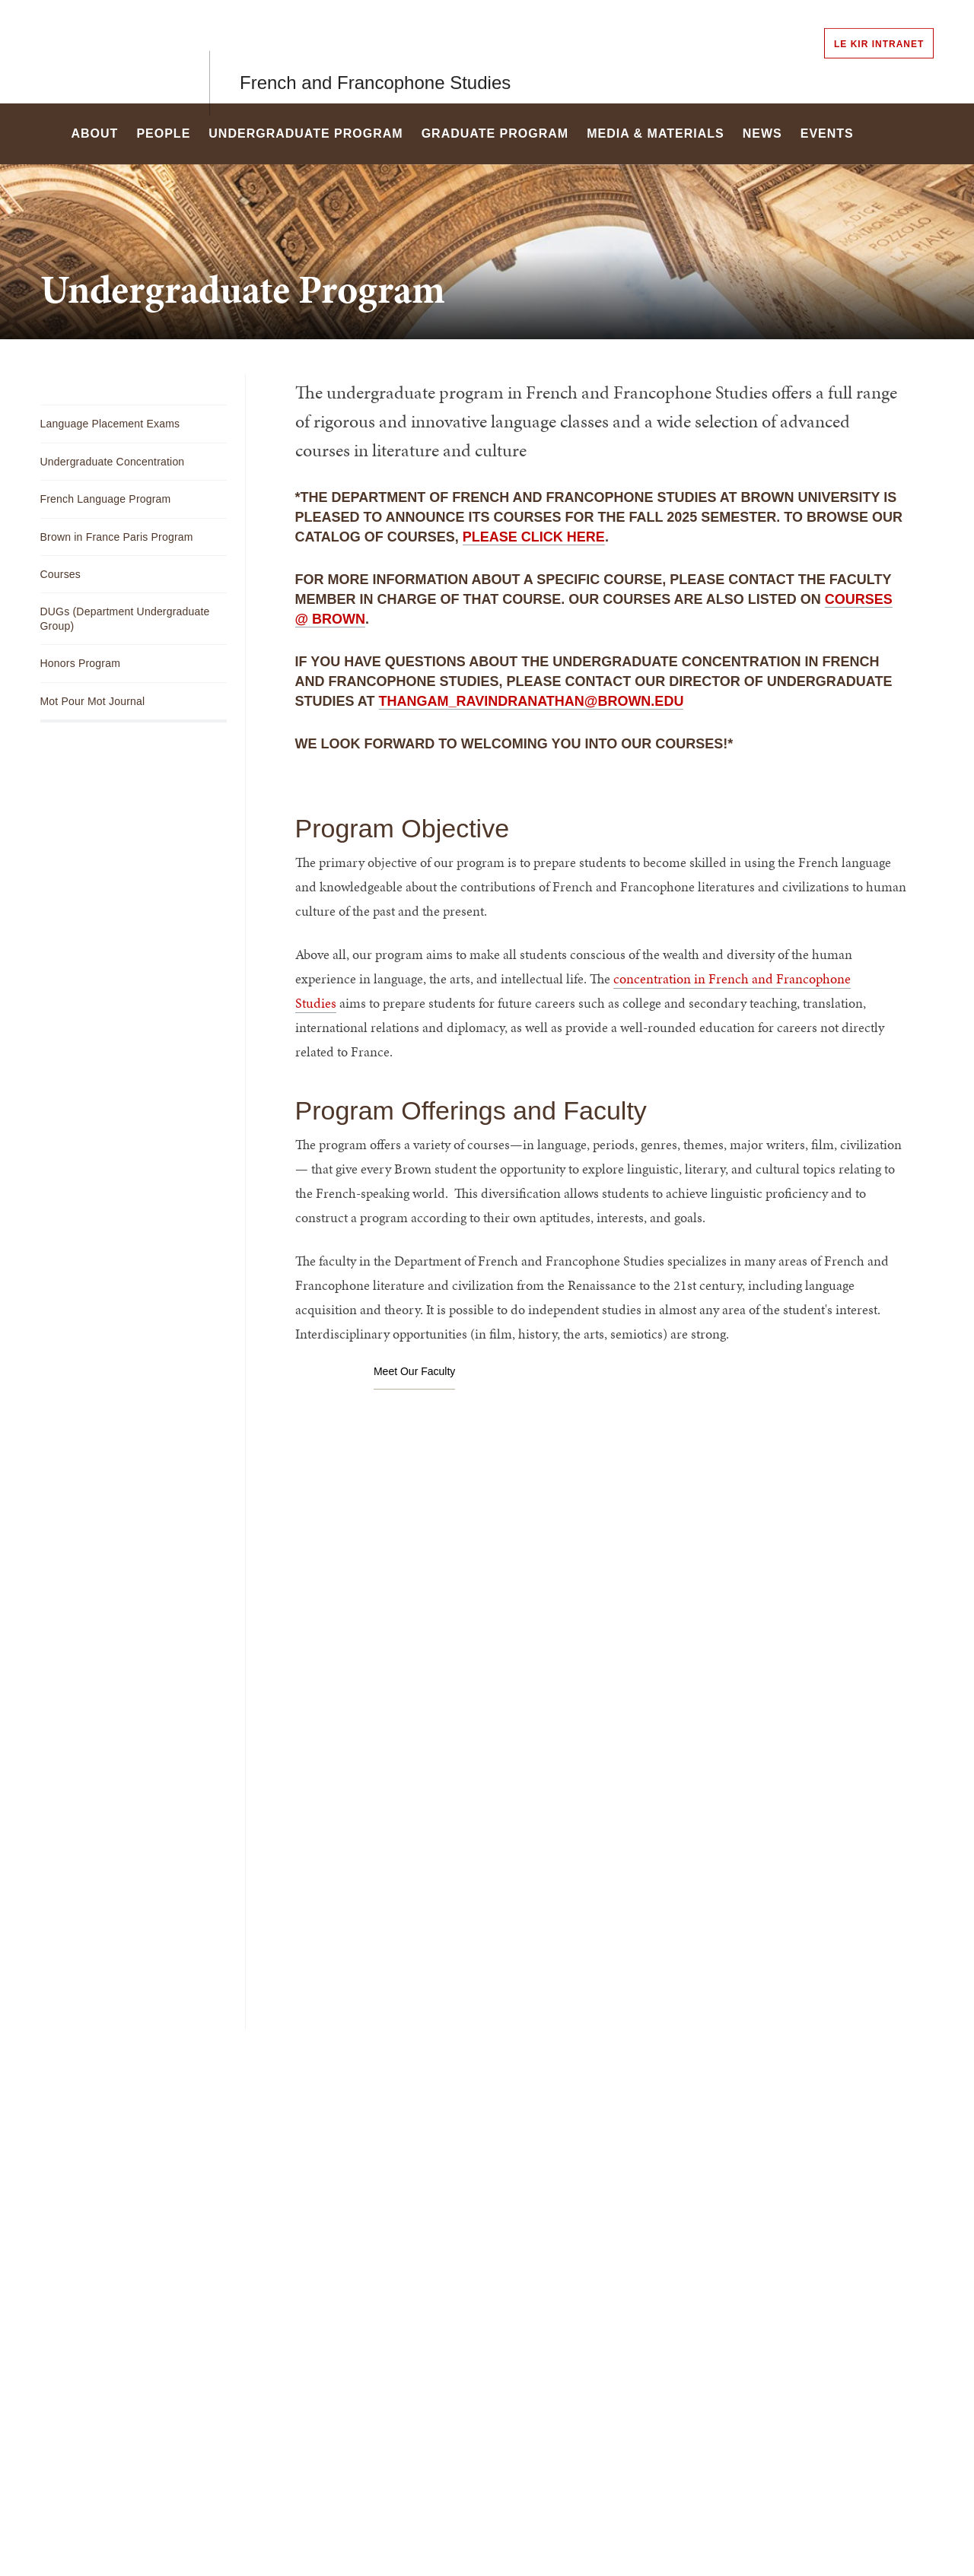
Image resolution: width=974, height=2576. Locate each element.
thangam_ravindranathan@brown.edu (531, 701)
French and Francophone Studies (375, 51)
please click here (534, 537)
